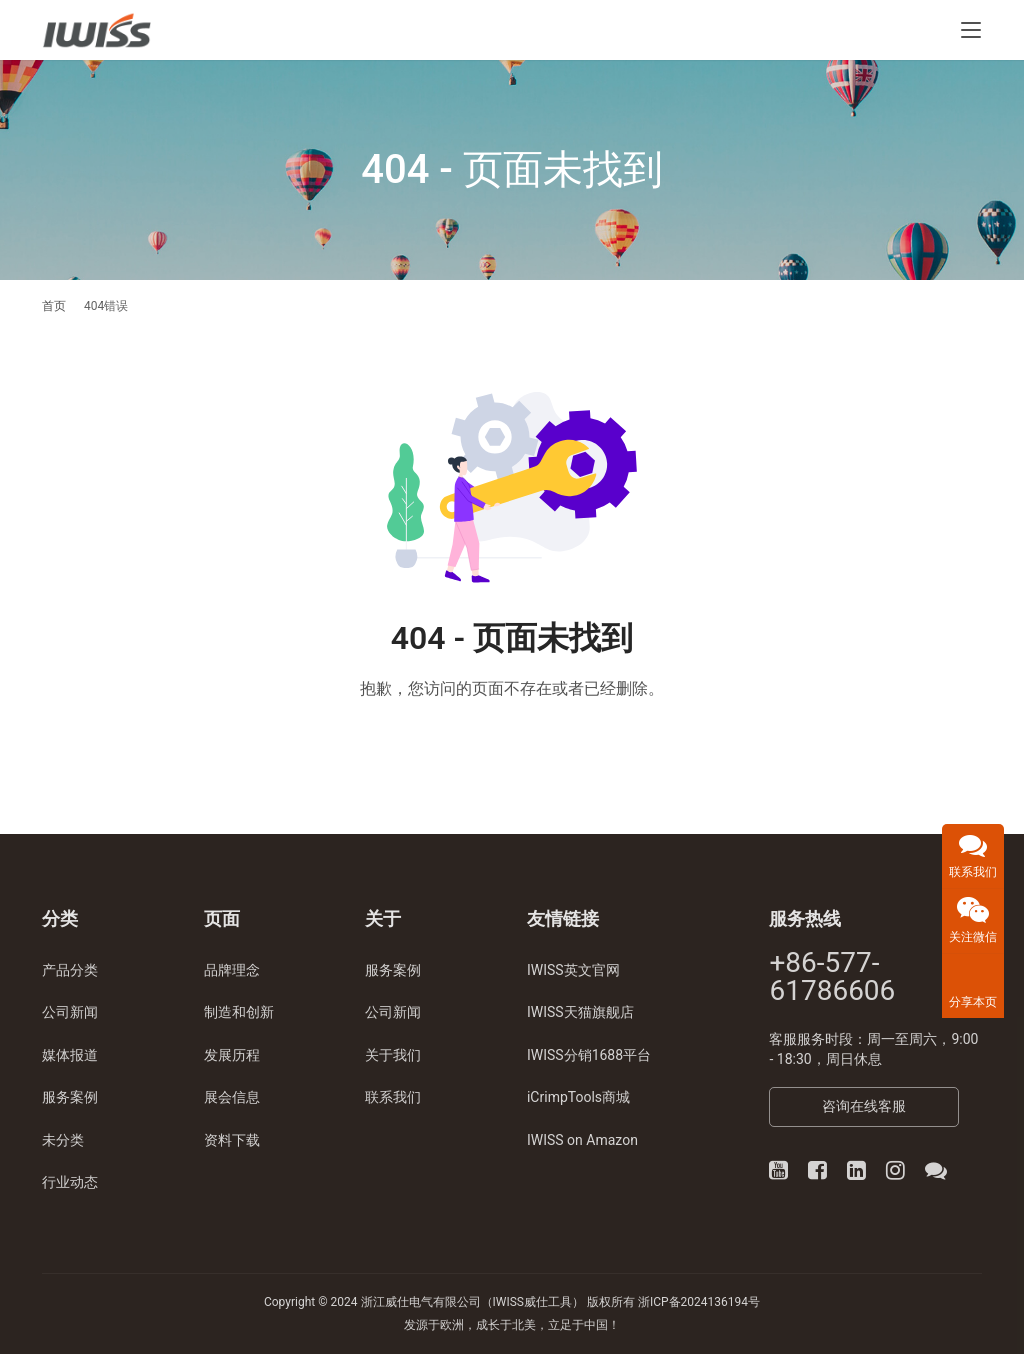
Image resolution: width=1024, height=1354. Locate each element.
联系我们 (393, 1097)
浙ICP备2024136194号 (699, 1302)
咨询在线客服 (864, 1106)
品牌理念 (232, 970)
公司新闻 (70, 1012)
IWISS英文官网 (573, 970)
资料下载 (232, 1140)
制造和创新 (239, 1012)
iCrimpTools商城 (578, 1097)
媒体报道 (70, 1055)
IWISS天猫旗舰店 (580, 1012)
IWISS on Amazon (582, 1140)
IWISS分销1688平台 (589, 1055)
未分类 (63, 1140)
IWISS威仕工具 (532, 1302)
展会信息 (232, 1097)
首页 (54, 306)
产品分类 (70, 970)
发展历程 (232, 1055)
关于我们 (393, 1055)
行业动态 (70, 1182)
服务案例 (70, 1097)
